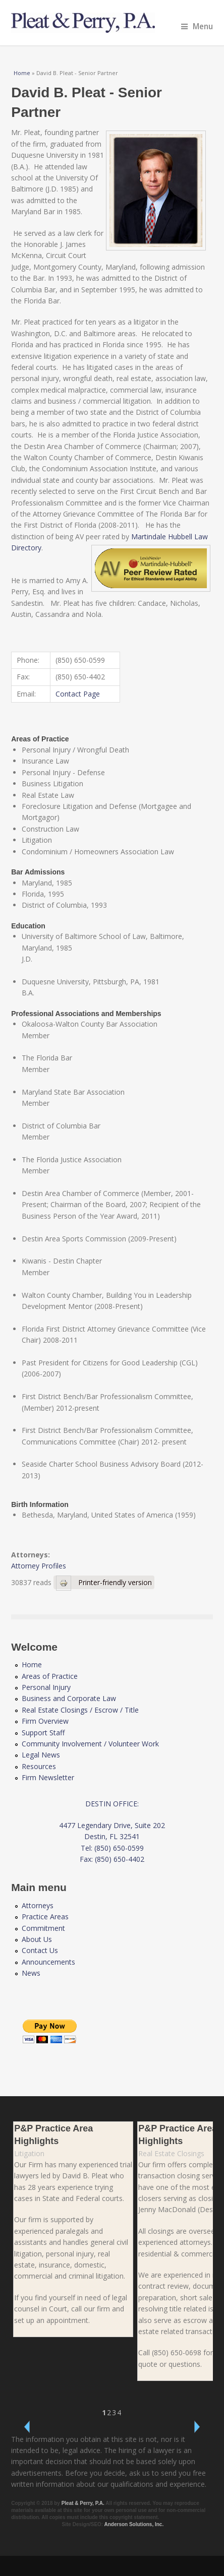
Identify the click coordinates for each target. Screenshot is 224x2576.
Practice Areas (45, 1916)
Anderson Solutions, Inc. (134, 2524)
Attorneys (37, 1905)
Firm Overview (45, 1721)
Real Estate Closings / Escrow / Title (80, 1710)
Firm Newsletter (48, 1777)
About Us (37, 1939)
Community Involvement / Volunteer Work (90, 1743)
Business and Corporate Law (69, 1698)
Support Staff (43, 1732)
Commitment (43, 1928)
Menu (197, 26)
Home (22, 73)
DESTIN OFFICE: (112, 1803)
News (31, 1973)
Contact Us (40, 1950)
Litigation (29, 2153)
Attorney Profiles (38, 1565)
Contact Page (77, 694)
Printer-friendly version (104, 1582)
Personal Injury (46, 1687)
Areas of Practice (50, 1676)
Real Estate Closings (171, 2153)
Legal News (41, 1755)
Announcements (48, 1962)
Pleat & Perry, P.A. (83, 2503)
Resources (39, 1766)
